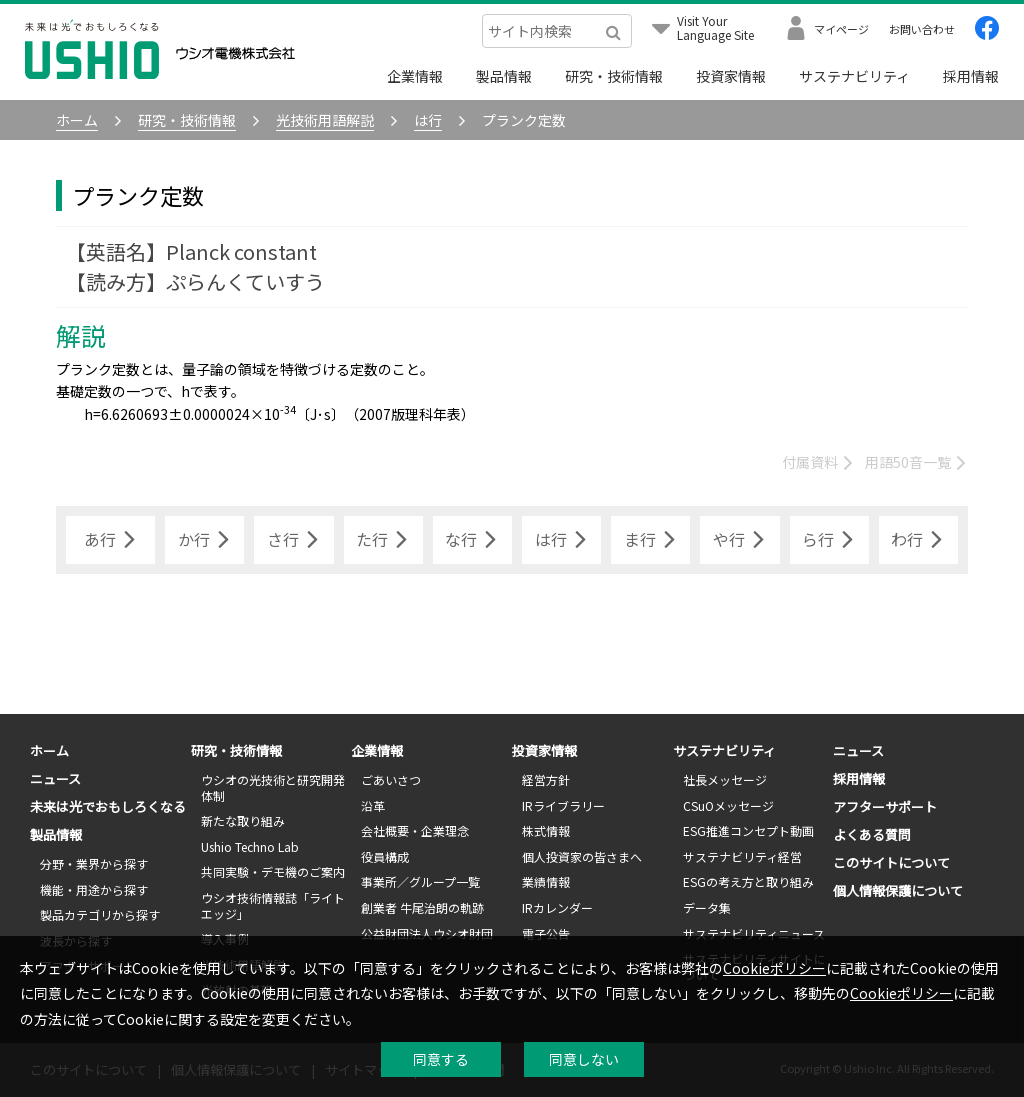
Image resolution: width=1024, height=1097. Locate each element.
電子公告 (546, 933)
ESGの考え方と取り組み (748, 881)
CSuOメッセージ (728, 805)
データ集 (707, 907)
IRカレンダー (557, 907)
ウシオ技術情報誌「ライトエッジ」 (273, 905)
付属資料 (818, 462)
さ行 (294, 540)
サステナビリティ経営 (742, 856)
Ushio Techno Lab (250, 846)
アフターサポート (885, 806)
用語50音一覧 (916, 462)
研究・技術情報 (614, 76)
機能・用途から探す (94, 889)
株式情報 (546, 830)
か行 (205, 540)
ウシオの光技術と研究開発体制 (273, 787)
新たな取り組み (243, 820)
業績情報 (546, 881)
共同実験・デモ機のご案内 (273, 871)
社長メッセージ (725, 779)
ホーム (49, 750)
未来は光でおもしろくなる (108, 806)
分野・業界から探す (94, 863)
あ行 (111, 540)
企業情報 (415, 76)
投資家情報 (731, 76)
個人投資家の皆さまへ (582, 856)
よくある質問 (872, 834)
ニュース (55, 778)
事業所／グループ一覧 (420, 881)
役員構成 (385, 856)
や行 (740, 540)
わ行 (918, 540)
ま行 (651, 540)
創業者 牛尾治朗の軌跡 (422, 907)
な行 (472, 540)
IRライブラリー (563, 805)
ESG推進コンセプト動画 (748, 830)
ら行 (829, 540)
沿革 (373, 805)
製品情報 (504, 76)
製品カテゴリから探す (100, 914)
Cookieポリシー (774, 968)
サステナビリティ (854, 76)
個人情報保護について (898, 890)
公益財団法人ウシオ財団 (427, 933)
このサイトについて (891, 862)
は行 (562, 540)
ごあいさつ (391, 779)
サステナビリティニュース (754, 933)
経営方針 (546, 779)
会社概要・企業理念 (415, 830)
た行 (383, 540)
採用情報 (971, 76)
